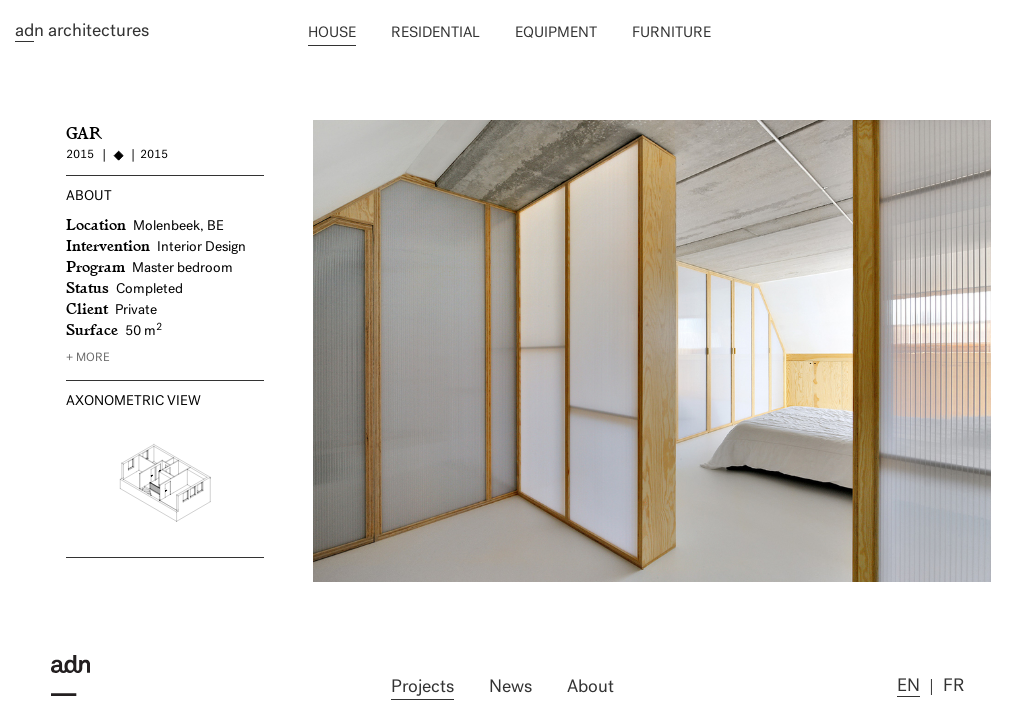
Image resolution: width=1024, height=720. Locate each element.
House (332, 33)
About (590, 687)
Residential (435, 33)
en (908, 686)
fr (953, 686)
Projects (422, 687)
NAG (330, 128)
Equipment (556, 33)
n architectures (82, 32)
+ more (88, 358)
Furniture (671, 33)
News (510, 687)
